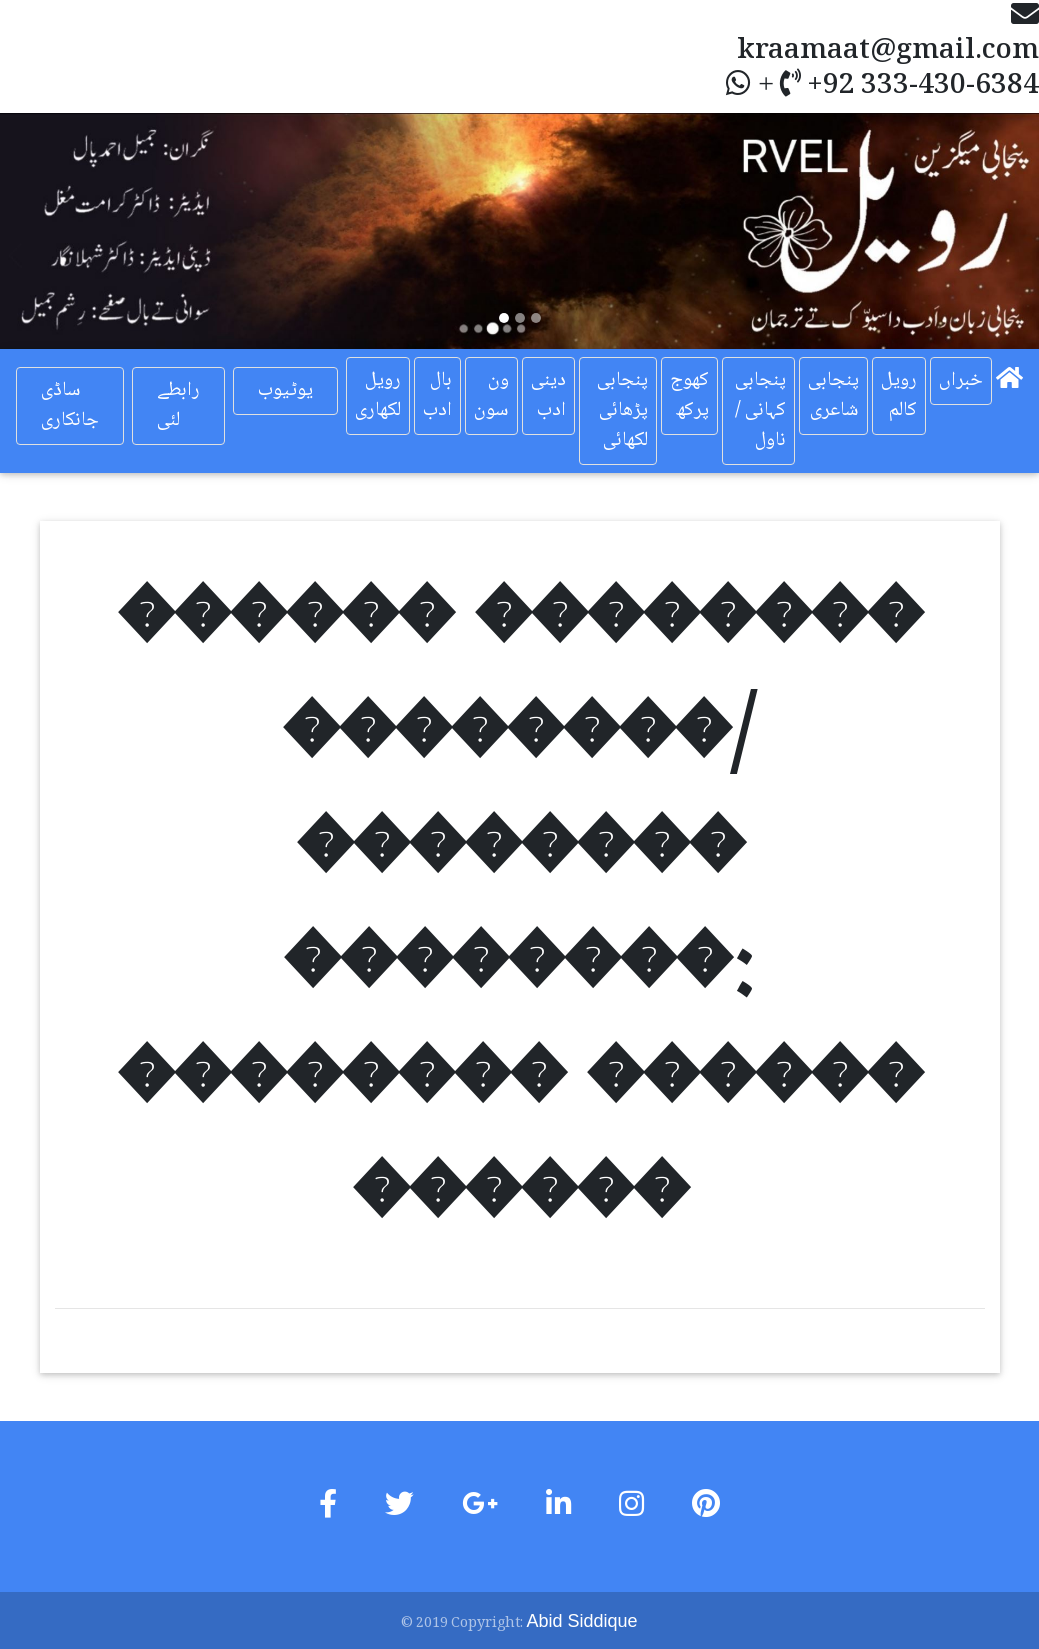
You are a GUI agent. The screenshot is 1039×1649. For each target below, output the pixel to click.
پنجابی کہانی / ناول (760, 411)
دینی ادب (548, 396)
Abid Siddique (581, 1621)
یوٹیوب (285, 391)
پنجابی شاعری (833, 396)
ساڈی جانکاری (70, 406)
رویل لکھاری (378, 396)
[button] (78, 231)
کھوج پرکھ (689, 396)
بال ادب (437, 396)
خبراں (961, 381)
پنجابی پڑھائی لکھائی (622, 411)
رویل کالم (899, 396)
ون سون (491, 396)
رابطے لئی (178, 406)
